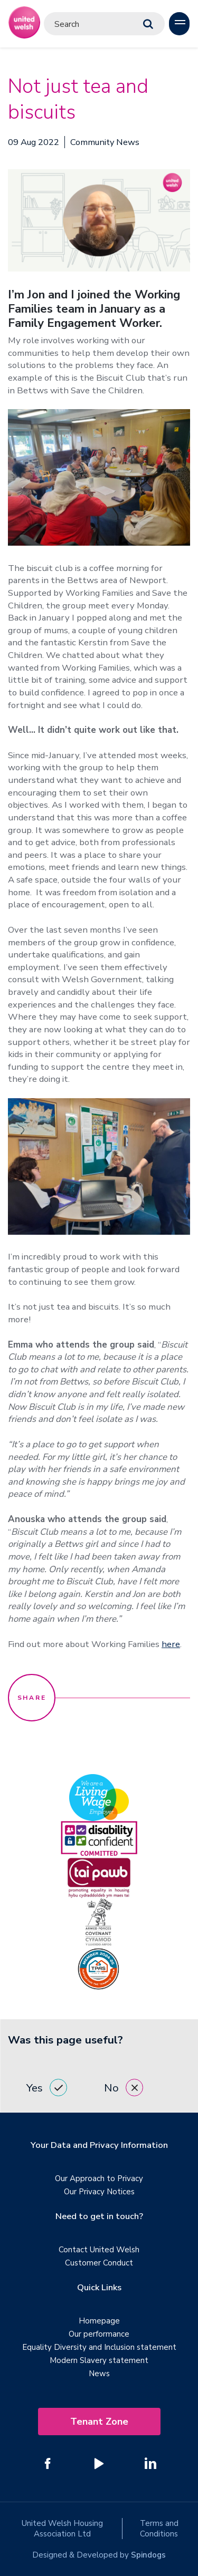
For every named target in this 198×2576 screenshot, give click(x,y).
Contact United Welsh (99, 2249)
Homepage (99, 2321)
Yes (46, 2087)
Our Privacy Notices (99, 2191)
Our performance (99, 2334)
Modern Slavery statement (99, 2360)
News (99, 2373)
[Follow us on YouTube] (99, 2463)
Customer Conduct (99, 2263)
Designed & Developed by (99, 2555)
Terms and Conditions (159, 2528)
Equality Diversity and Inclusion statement (99, 2347)
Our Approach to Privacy (99, 2178)
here (171, 1644)
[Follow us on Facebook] (48, 2463)
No (123, 2087)
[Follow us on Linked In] (150, 2463)
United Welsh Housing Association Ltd (62, 2528)
